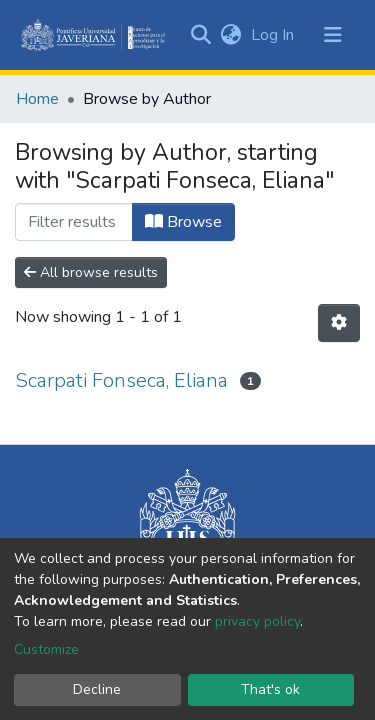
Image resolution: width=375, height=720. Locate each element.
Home (37, 99)
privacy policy (257, 621)
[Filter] (74, 222)
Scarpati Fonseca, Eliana (121, 380)
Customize (46, 649)
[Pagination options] (339, 323)
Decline (97, 689)
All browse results (91, 272)
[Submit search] (200, 35)
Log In (274, 35)
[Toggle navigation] (333, 35)
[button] (230, 35)
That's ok (270, 689)
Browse (183, 222)
